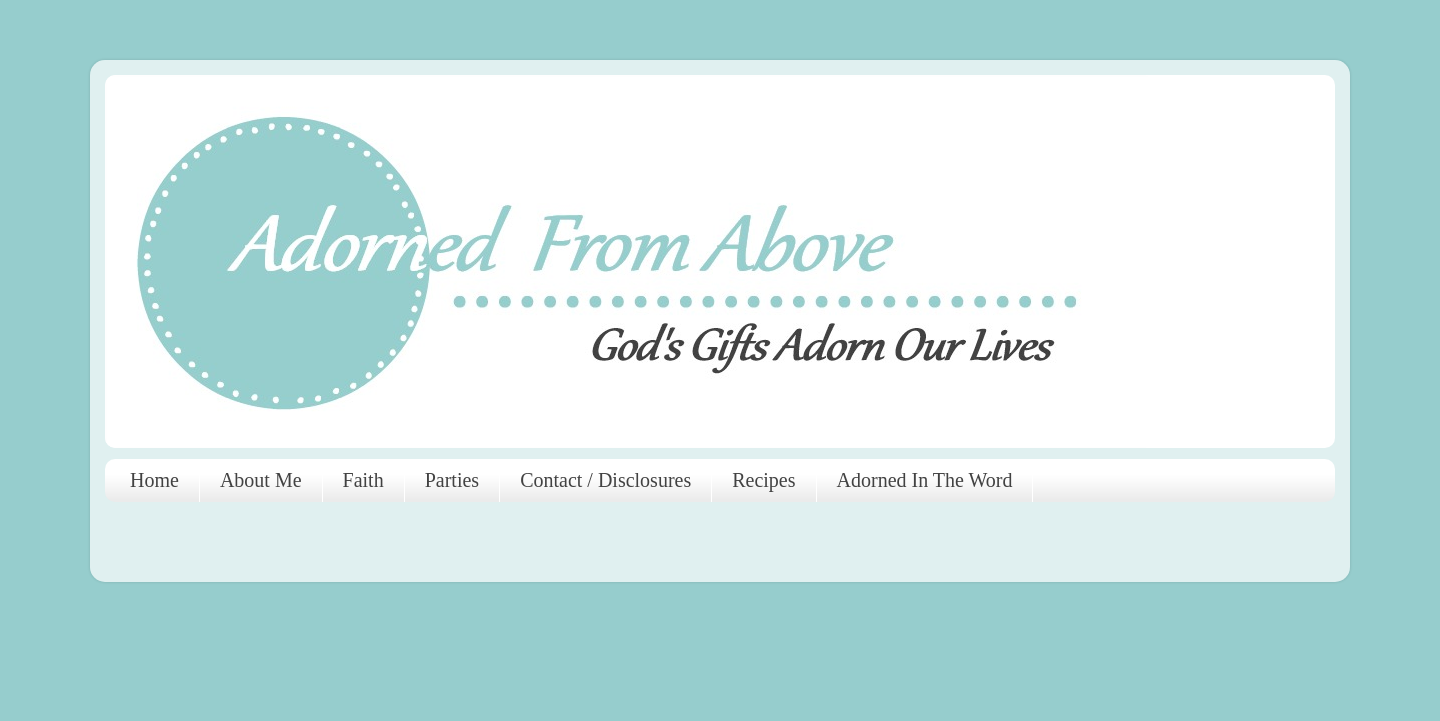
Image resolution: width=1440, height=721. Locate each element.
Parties (452, 480)
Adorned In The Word (925, 480)
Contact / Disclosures (605, 480)
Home (154, 480)
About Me (261, 480)
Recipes (763, 480)
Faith (363, 480)
